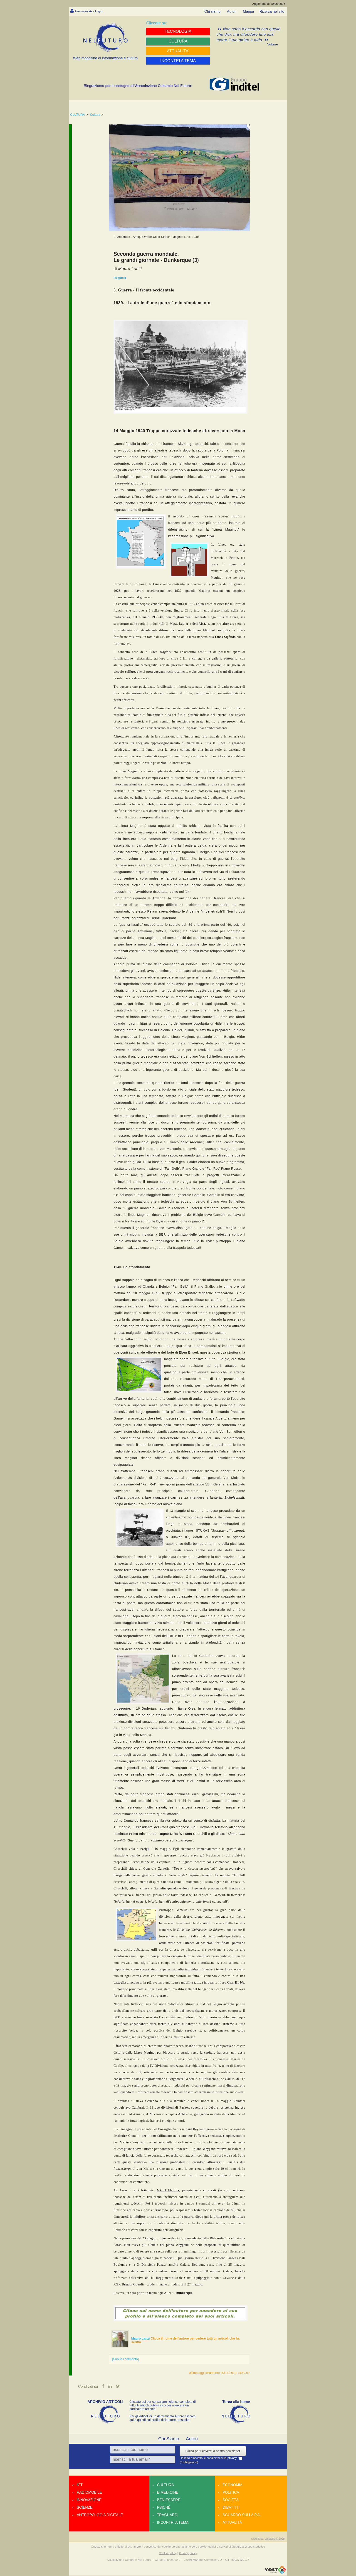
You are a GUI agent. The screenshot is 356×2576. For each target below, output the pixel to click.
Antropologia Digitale (100, 2516)
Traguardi (167, 2516)
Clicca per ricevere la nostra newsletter (212, 2451)
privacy (232, 2458)
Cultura (95, 114)
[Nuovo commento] (125, 2359)
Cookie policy (168, 2554)
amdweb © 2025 (275, 2539)
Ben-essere (168, 2501)
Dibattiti (230, 2508)
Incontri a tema (172, 2523)
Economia (232, 2486)
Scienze (84, 2508)
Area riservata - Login (91, 11)
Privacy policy (188, 2554)
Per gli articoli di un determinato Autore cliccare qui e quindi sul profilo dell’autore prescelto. (162, 2418)
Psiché (164, 2508)
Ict (80, 2486)
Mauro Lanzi (141, 2338)
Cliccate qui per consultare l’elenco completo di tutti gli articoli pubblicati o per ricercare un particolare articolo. (162, 2405)
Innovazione (89, 2501)
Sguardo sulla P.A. (241, 2516)
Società (230, 2501)
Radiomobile (89, 2493)
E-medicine (167, 2493)
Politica (230, 2493)
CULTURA (77, 114)
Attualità (232, 2523)
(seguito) (120, 277)
